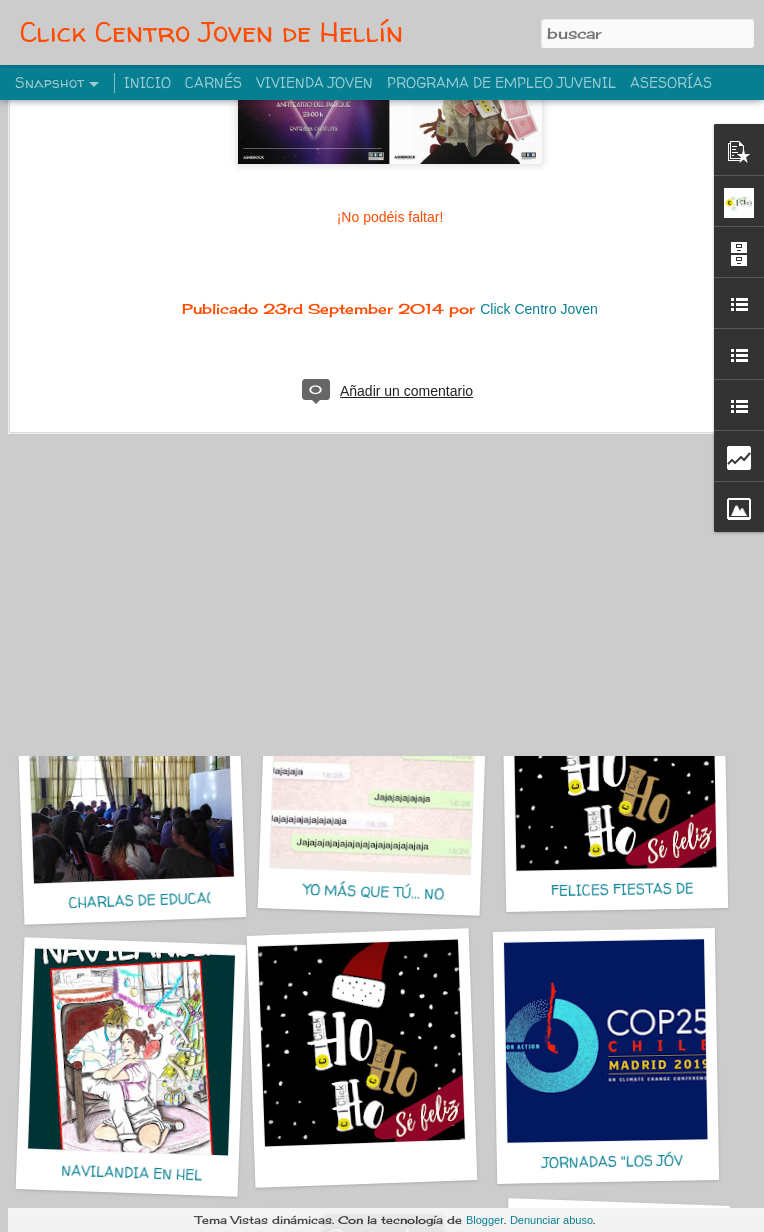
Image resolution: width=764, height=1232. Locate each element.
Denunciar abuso (551, 1220)
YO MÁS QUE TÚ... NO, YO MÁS (404, 893)
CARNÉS (213, 82)
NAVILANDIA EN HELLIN (144, 1173)
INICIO (147, 82)
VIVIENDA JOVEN (314, 82)
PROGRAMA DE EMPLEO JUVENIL (501, 82)
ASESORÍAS (671, 82)
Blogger (485, 1220)
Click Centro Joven (539, 178)
